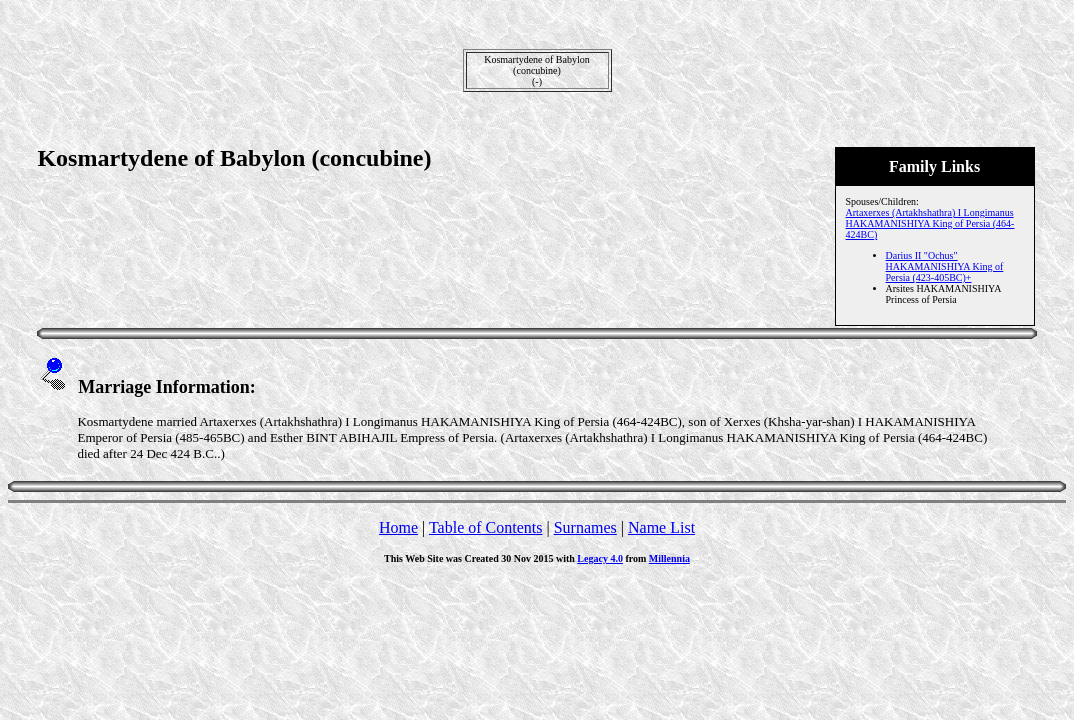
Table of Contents (486, 527)
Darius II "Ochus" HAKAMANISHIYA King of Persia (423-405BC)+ (945, 266)
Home (398, 527)
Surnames (585, 527)
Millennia (669, 558)
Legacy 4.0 (600, 558)
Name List (661, 527)
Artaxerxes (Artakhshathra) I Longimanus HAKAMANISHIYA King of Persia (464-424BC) (930, 223)
